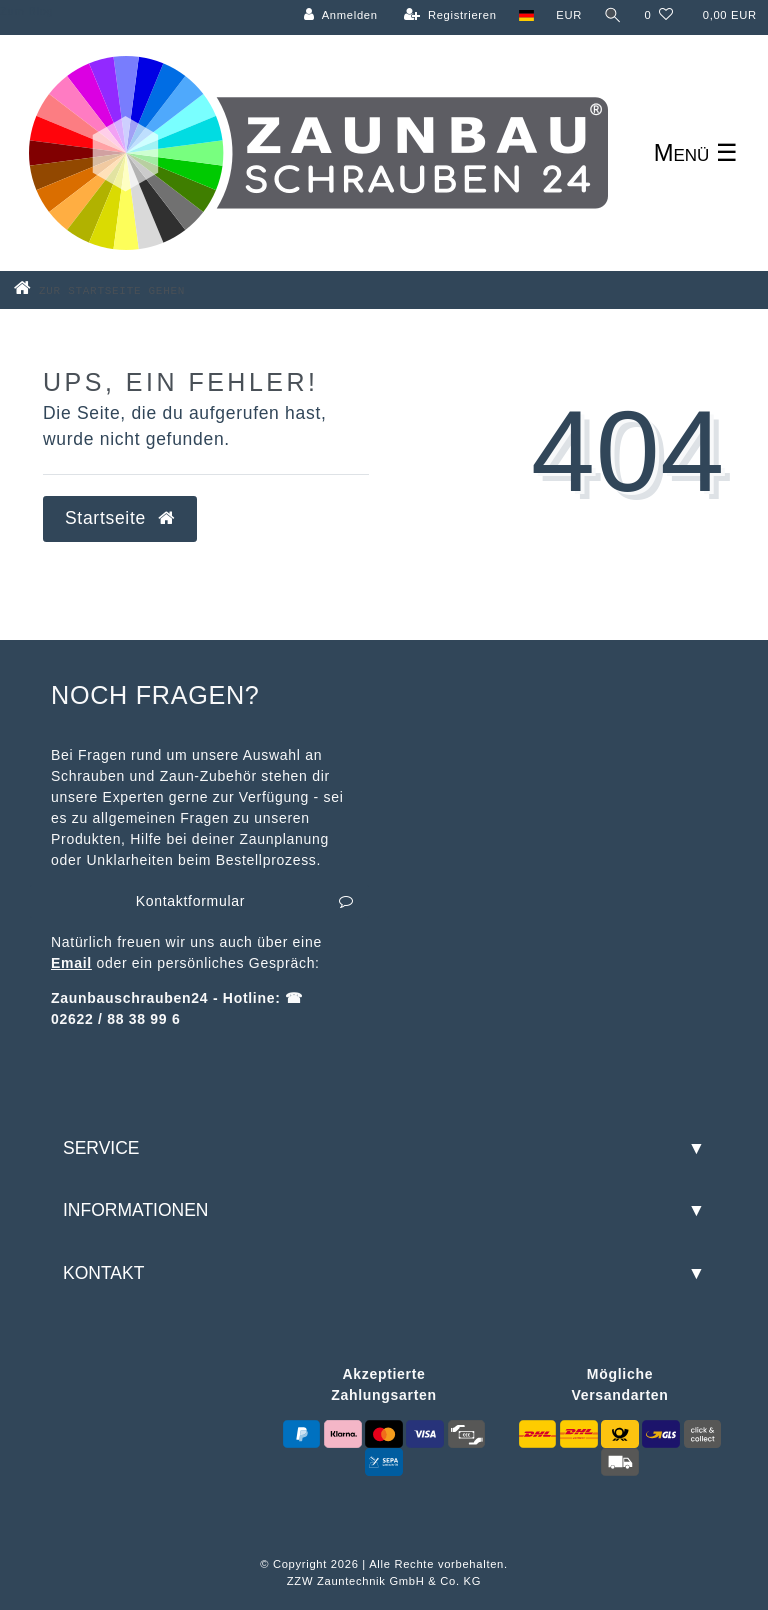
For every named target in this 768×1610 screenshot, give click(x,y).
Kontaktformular (245, 902)
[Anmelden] (341, 15)
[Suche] (613, 15)
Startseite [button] (120, 518)
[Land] (526, 15)
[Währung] (569, 15)
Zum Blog (26, 11)
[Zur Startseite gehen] (131, 290)
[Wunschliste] (658, 15)
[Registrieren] (450, 15)
